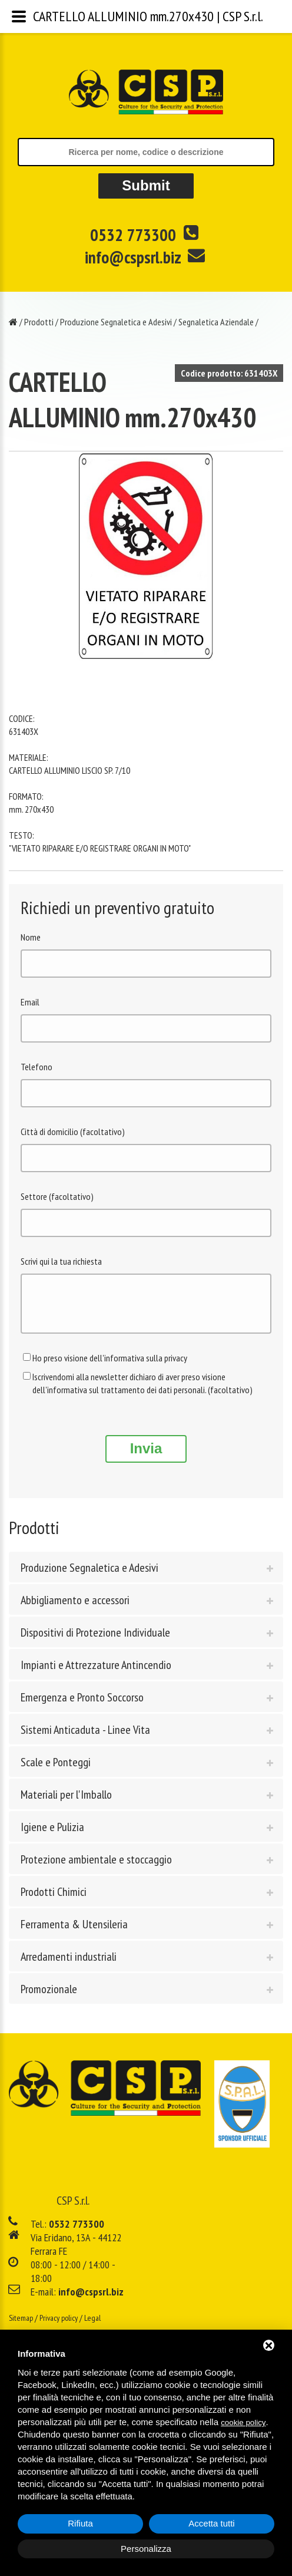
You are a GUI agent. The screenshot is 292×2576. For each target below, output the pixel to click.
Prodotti (39, 322)
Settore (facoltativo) (57, 1196)
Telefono (36, 1067)
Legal (92, 2326)
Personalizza (146, 2549)
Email (30, 1002)
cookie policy (243, 2422)
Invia (146, 1457)
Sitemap (21, 2326)
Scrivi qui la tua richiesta (61, 1261)
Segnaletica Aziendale (216, 322)
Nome (31, 937)
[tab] (146, 1576)
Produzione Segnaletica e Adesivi (116, 322)
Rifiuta (80, 2523)
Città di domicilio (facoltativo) (73, 1131)
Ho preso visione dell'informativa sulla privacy (109, 1367)
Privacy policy (58, 2326)
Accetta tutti (211, 2523)
